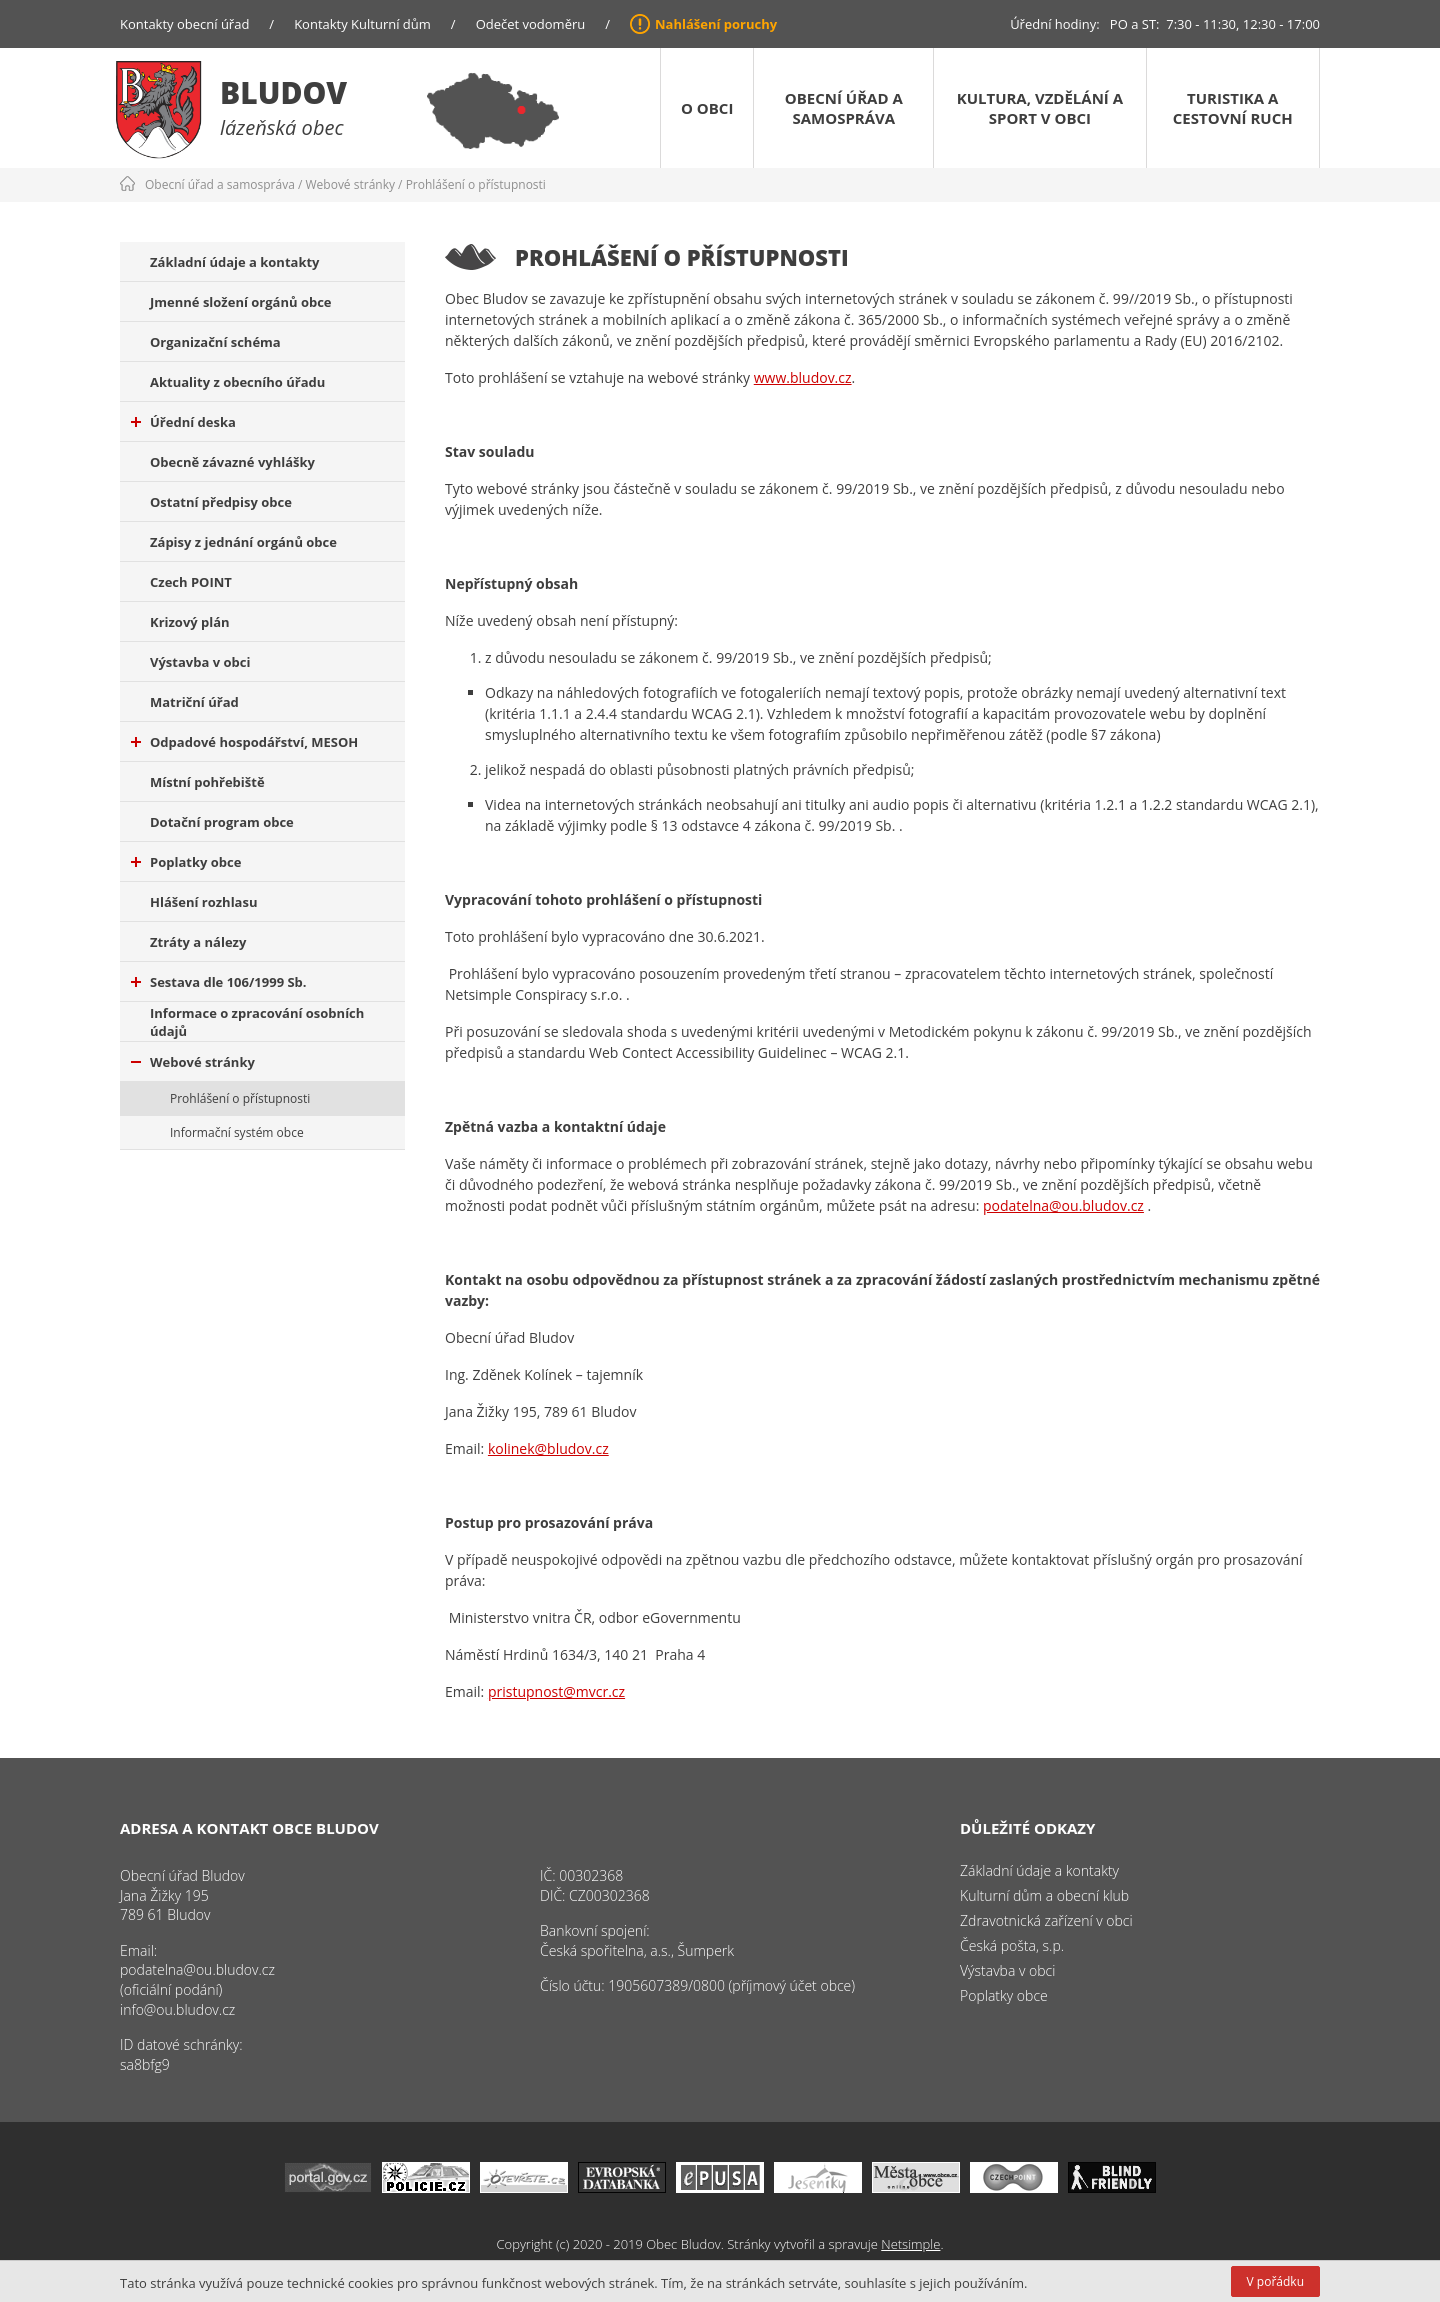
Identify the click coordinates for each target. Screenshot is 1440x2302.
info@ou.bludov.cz (177, 2009)
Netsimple (910, 2244)
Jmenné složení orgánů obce (241, 302)
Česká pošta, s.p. (1012, 1945)
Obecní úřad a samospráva (844, 108)
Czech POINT (191, 582)
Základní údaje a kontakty (235, 262)
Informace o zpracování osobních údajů (257, 1022)
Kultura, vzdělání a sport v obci (1040, 108)
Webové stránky (350, 184)
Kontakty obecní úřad (184, 24)
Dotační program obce (222, 822)
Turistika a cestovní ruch (1233, 108)
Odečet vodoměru (531, 24)
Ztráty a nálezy (198, 942)
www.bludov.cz (803, 377)
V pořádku (1275, 2281)
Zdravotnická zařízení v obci (1046, 1920)
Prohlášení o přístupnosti (476, 184)
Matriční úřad (194, 702)
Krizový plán (190, 622)
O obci (707, 108)
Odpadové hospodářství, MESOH (244, 742)
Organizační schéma (215, 342)
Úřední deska (183, 422)
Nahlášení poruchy (716, 24)
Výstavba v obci (200, 662)
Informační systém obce (237, 1132)
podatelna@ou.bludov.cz (1063, 1205)
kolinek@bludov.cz (548, 1448)
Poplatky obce (186, 862)
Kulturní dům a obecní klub (1044, 1895)
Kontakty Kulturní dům (362, 24)
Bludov (283, 92)
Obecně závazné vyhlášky (232, 462)
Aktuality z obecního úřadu (237, 382)
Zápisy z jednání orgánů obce (243, 542)
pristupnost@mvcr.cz (556, 1691)
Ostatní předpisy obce (221, 502)
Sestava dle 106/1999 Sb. (219, 982)
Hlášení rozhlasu (203, 902)
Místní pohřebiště (207, 782)
